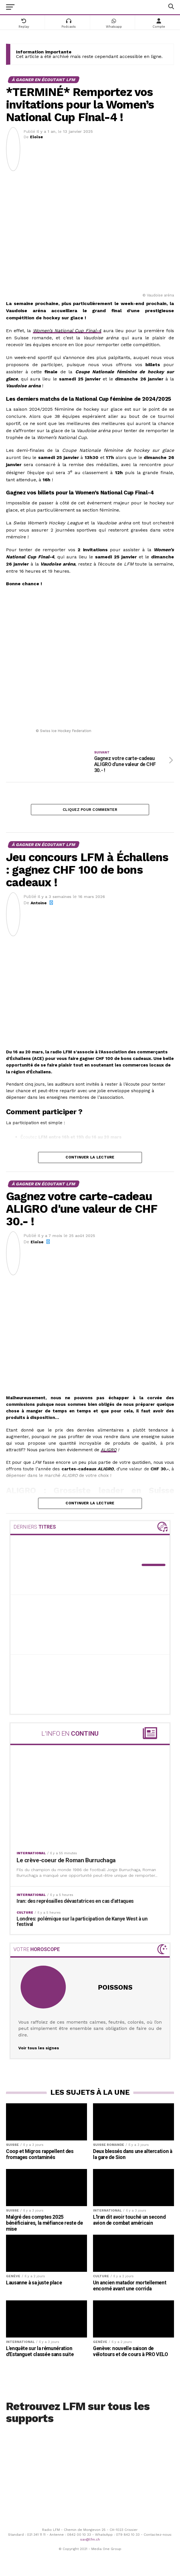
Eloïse (36, 137)
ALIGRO (108, 1451)
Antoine (39, 904)
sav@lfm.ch (90, 2541)
